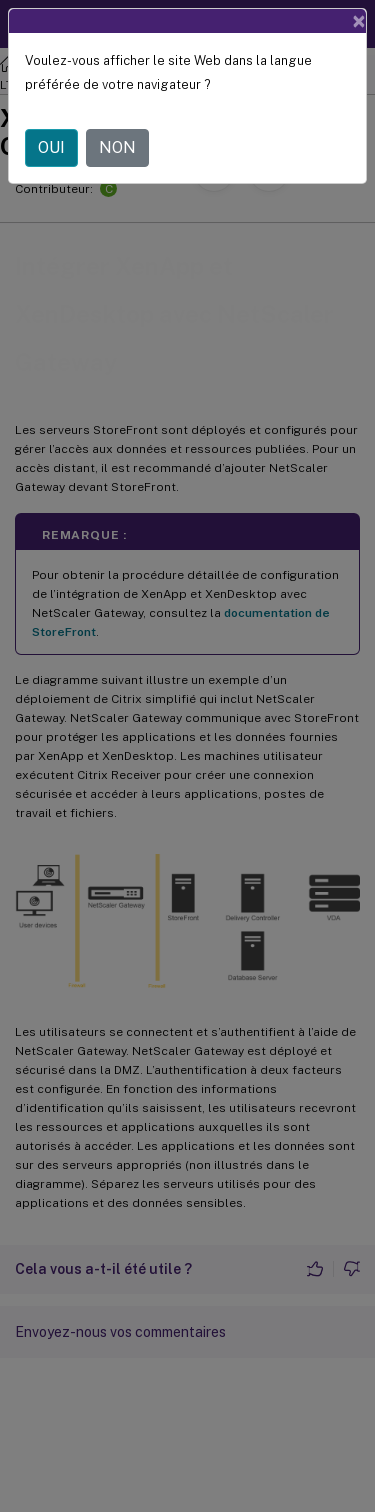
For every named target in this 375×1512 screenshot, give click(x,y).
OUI (51, 147)
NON (117, 147)
